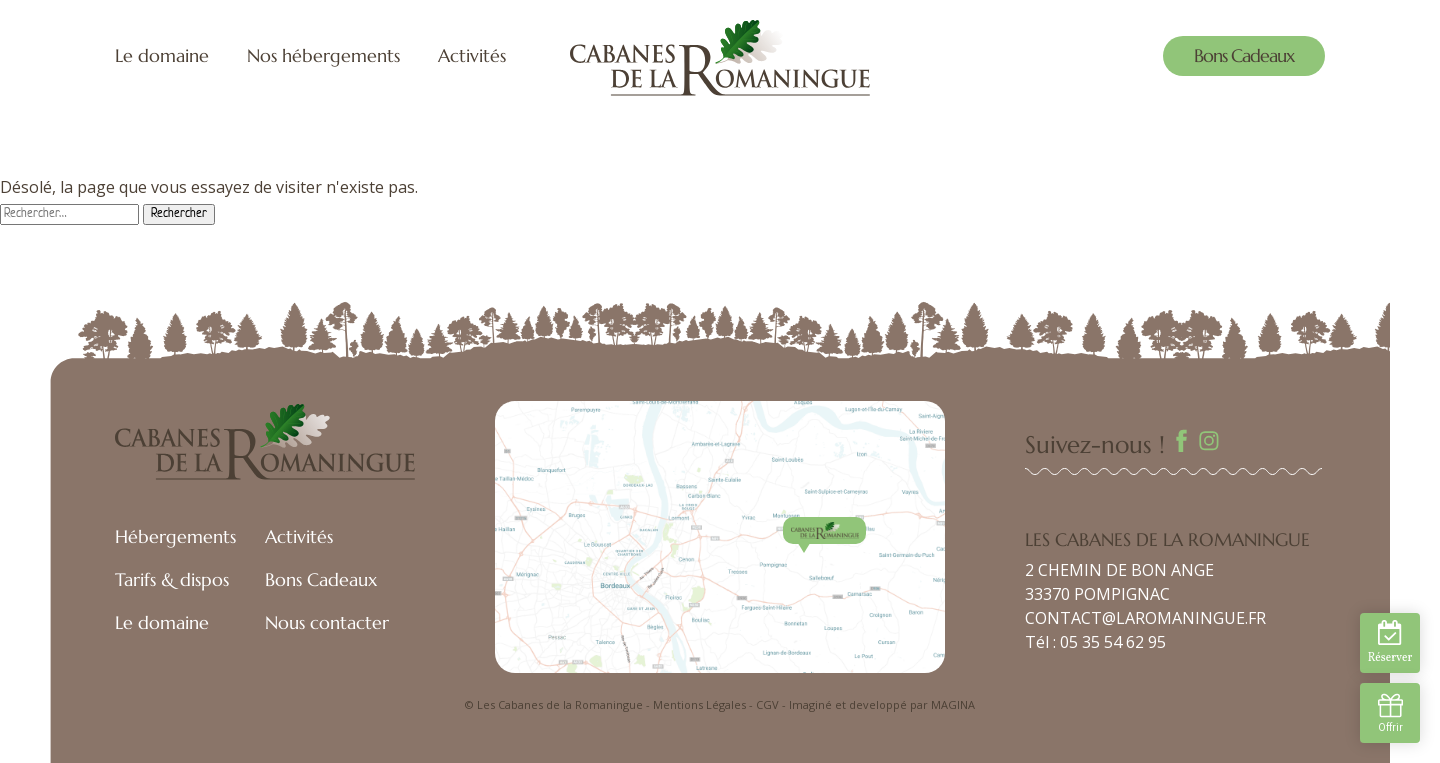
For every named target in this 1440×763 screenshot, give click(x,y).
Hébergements (175, 536)
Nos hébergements (323, 55)
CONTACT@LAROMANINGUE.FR (1145, 618)
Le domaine (162, 55)
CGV (767, 704)
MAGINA (953, 704)
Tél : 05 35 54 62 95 (1095, 642)
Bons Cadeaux (1244, 55)
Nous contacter (327, 622)
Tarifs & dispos (172, 579)
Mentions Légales (699, 704)
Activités (472, 55)
